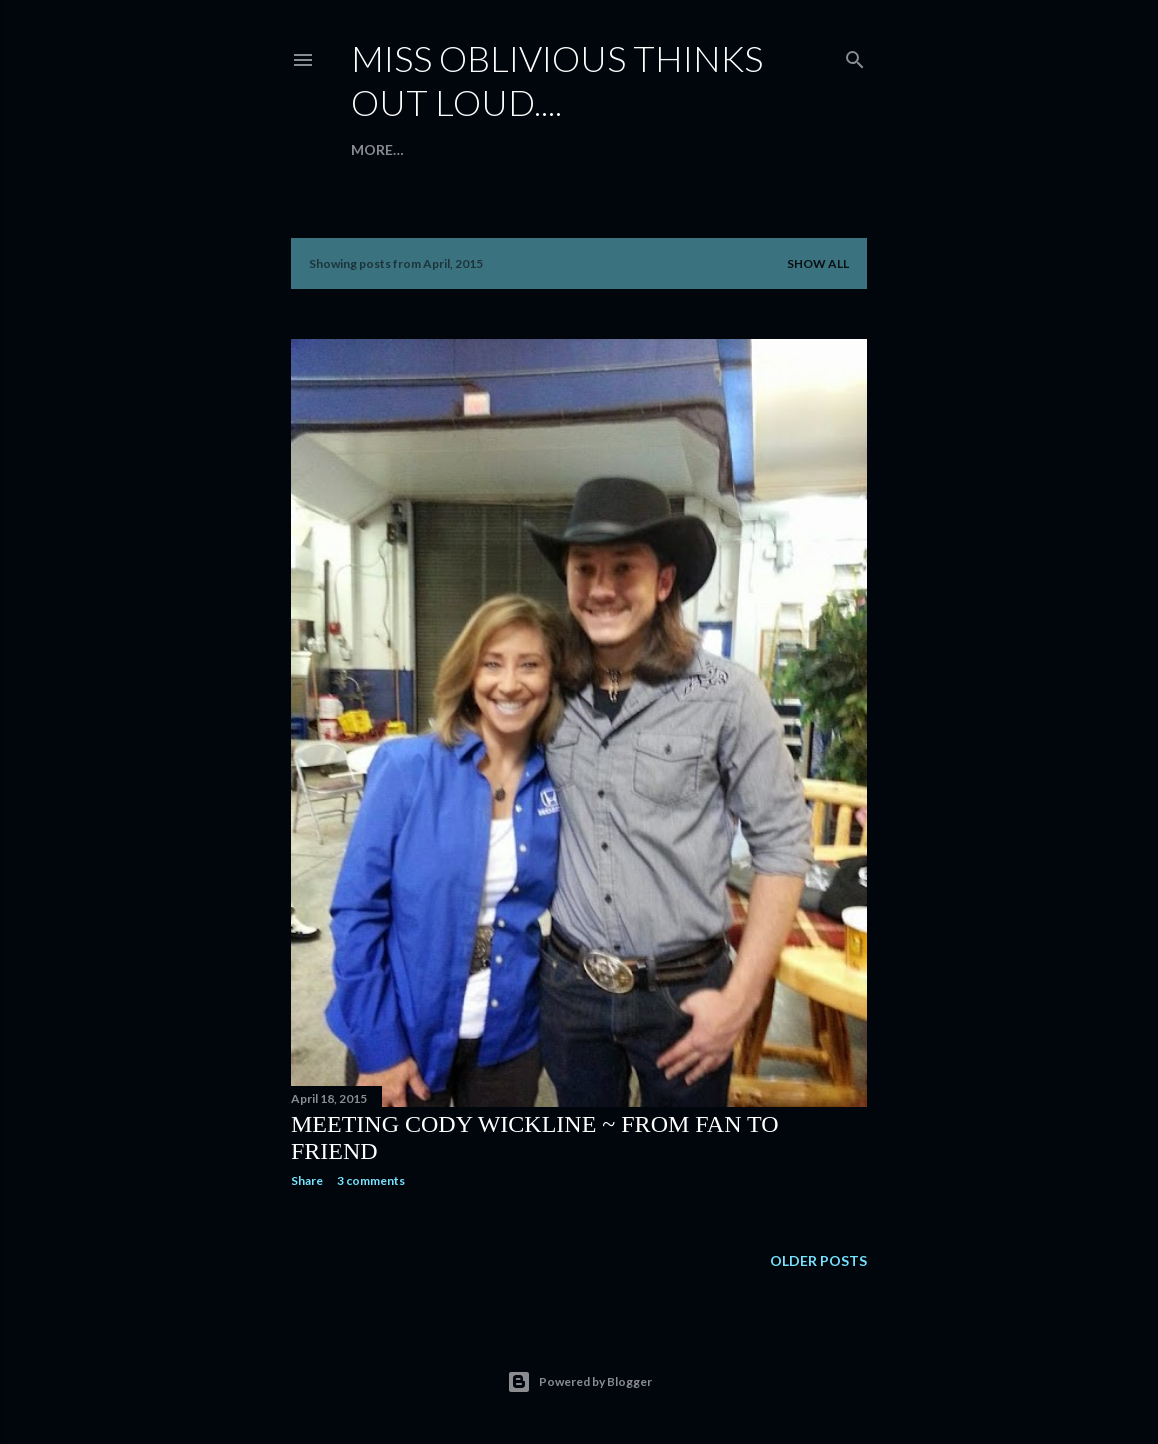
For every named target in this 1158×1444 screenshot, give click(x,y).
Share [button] (307, 1180)
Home (373, 149)
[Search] (855, 55)
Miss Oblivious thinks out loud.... (557, 80)
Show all (818, 263)
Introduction (462, 149)
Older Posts (818, 1260)
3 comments (371, 1180)
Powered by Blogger (579, 1382)
